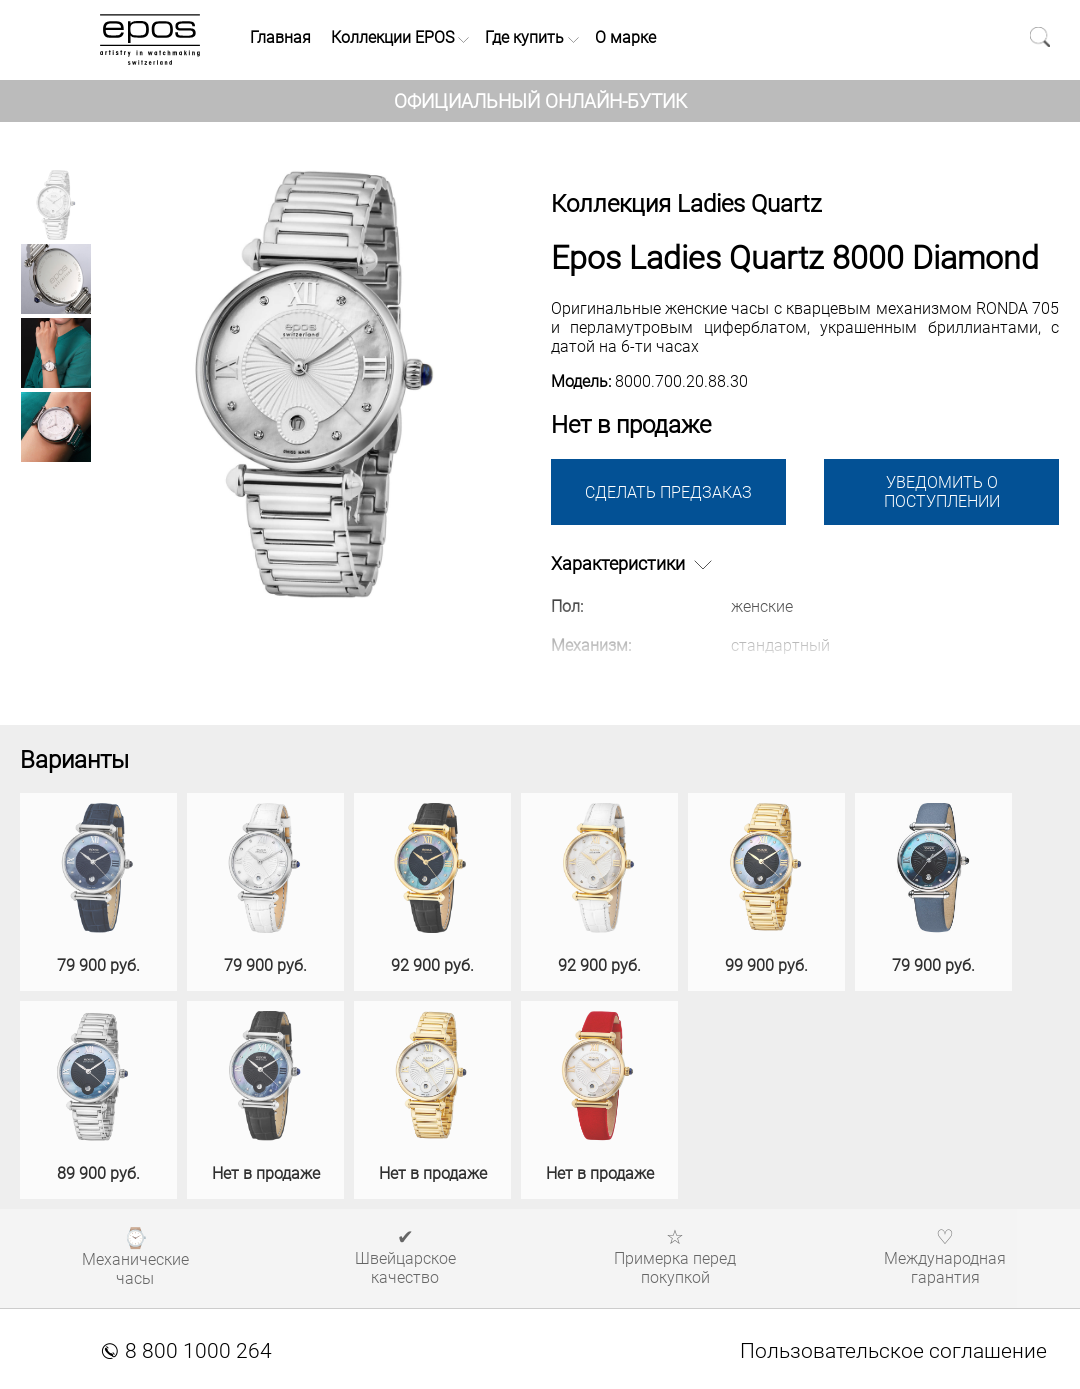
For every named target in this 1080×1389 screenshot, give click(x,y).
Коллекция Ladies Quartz (686, 204)
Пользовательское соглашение (893, 1351)
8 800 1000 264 (187, 1351)
